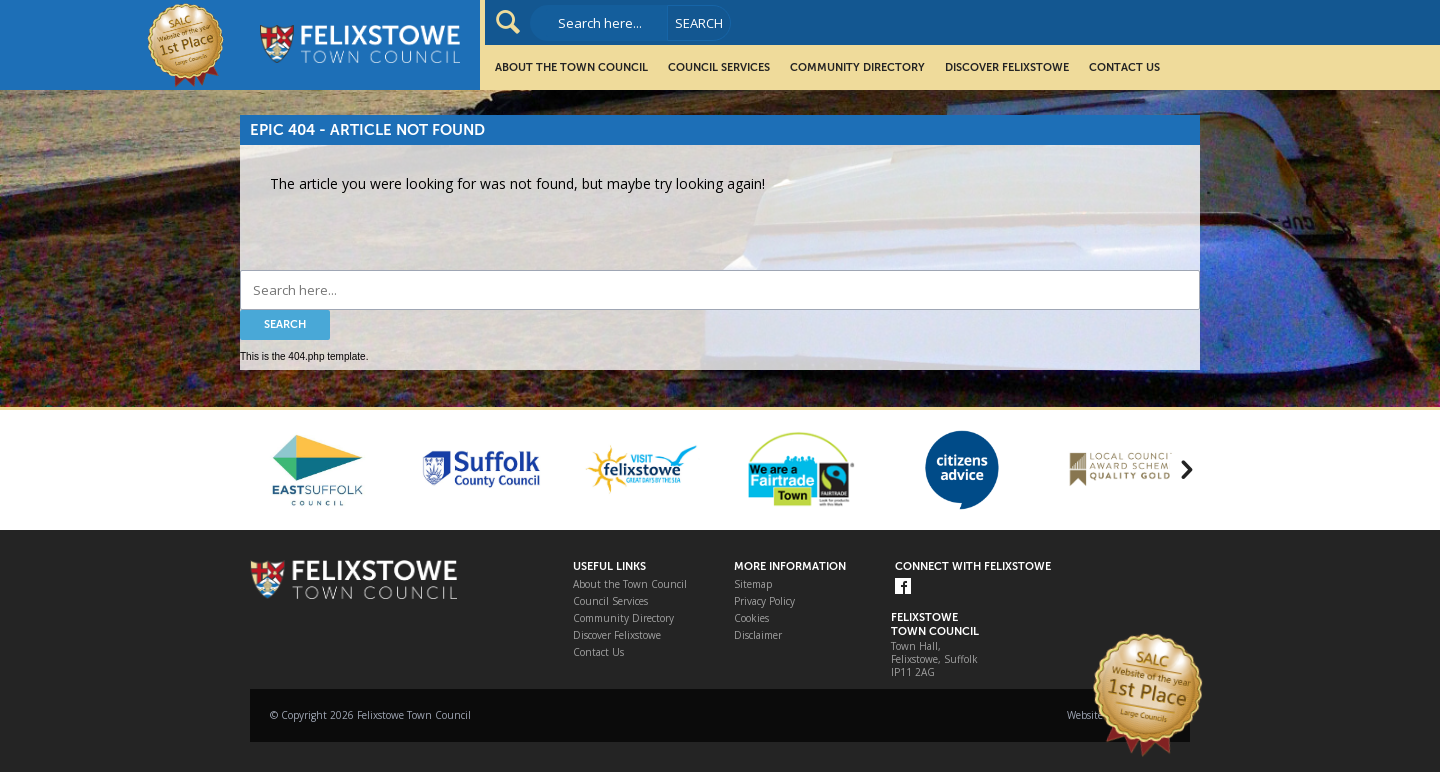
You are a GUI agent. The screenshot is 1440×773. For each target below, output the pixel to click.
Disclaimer (758, 635)
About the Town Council (571, 67)
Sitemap (753, 584)
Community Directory (857, 67)
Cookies (751, 618)
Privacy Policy (764, 601)
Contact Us (1124, 67)
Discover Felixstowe (1007, 67)
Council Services (719, 67)
